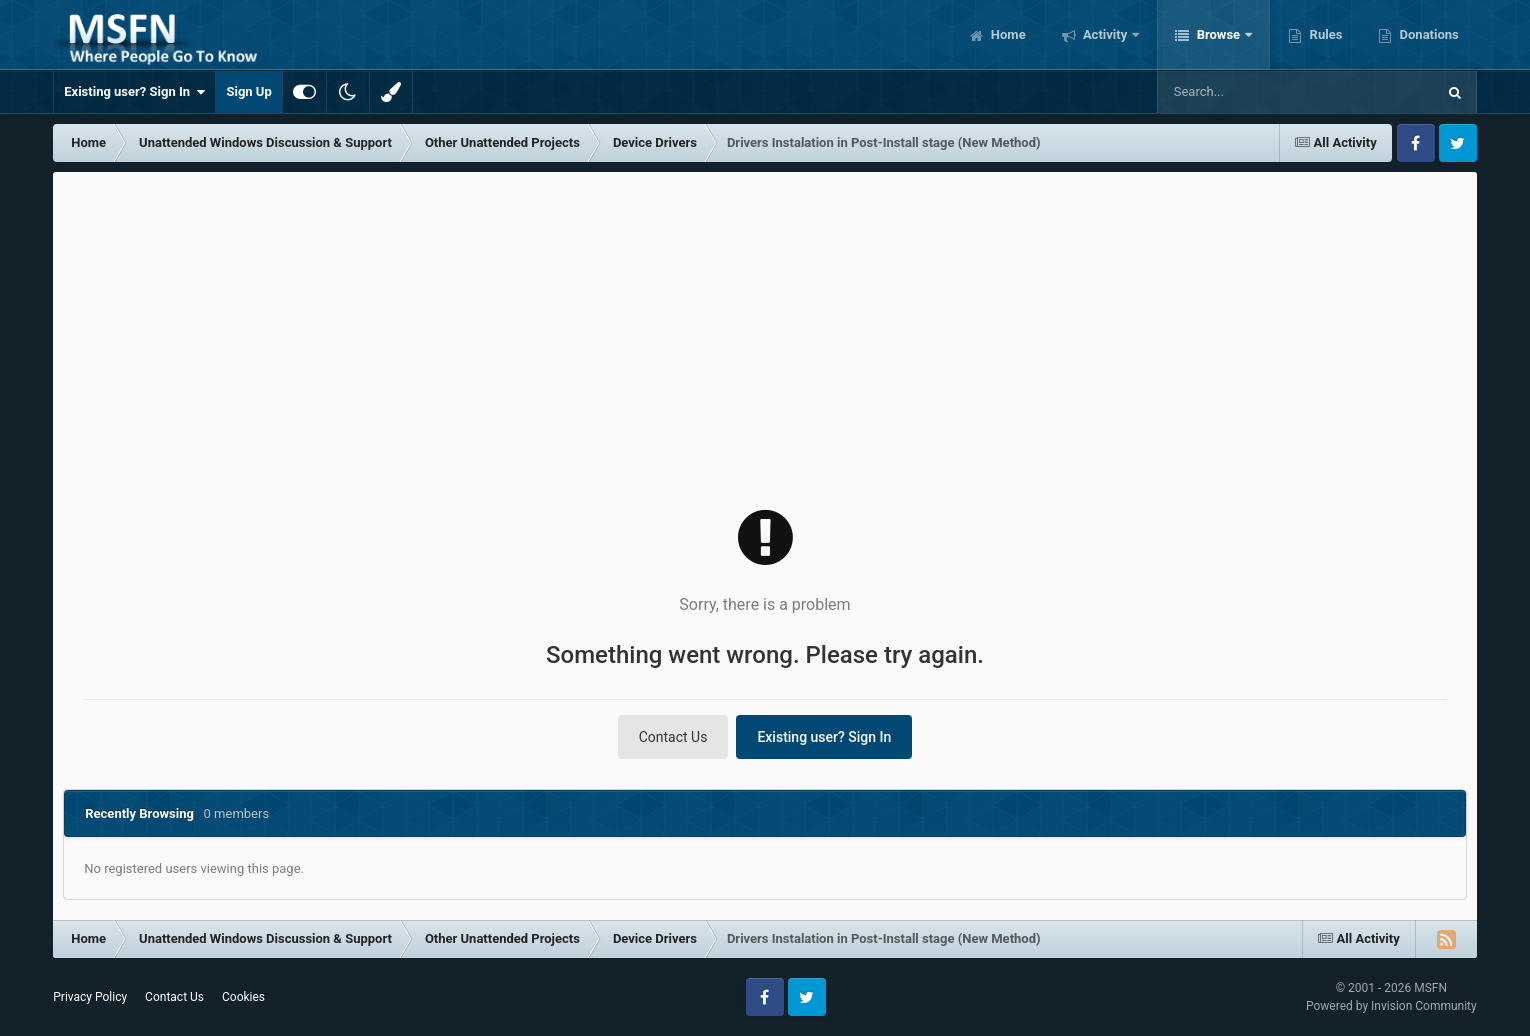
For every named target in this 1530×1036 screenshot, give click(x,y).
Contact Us (673, 737)
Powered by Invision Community (1391, 1006)
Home (1007, 34)
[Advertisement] (765, 322)
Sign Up (248, 91)
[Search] (1249, 92)
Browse (1218, 34)
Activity (1105, 34)
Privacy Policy (90, 997)
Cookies (243, 997)
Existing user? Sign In (134, 92)
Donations (1427, 34)
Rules (1324, 34)
